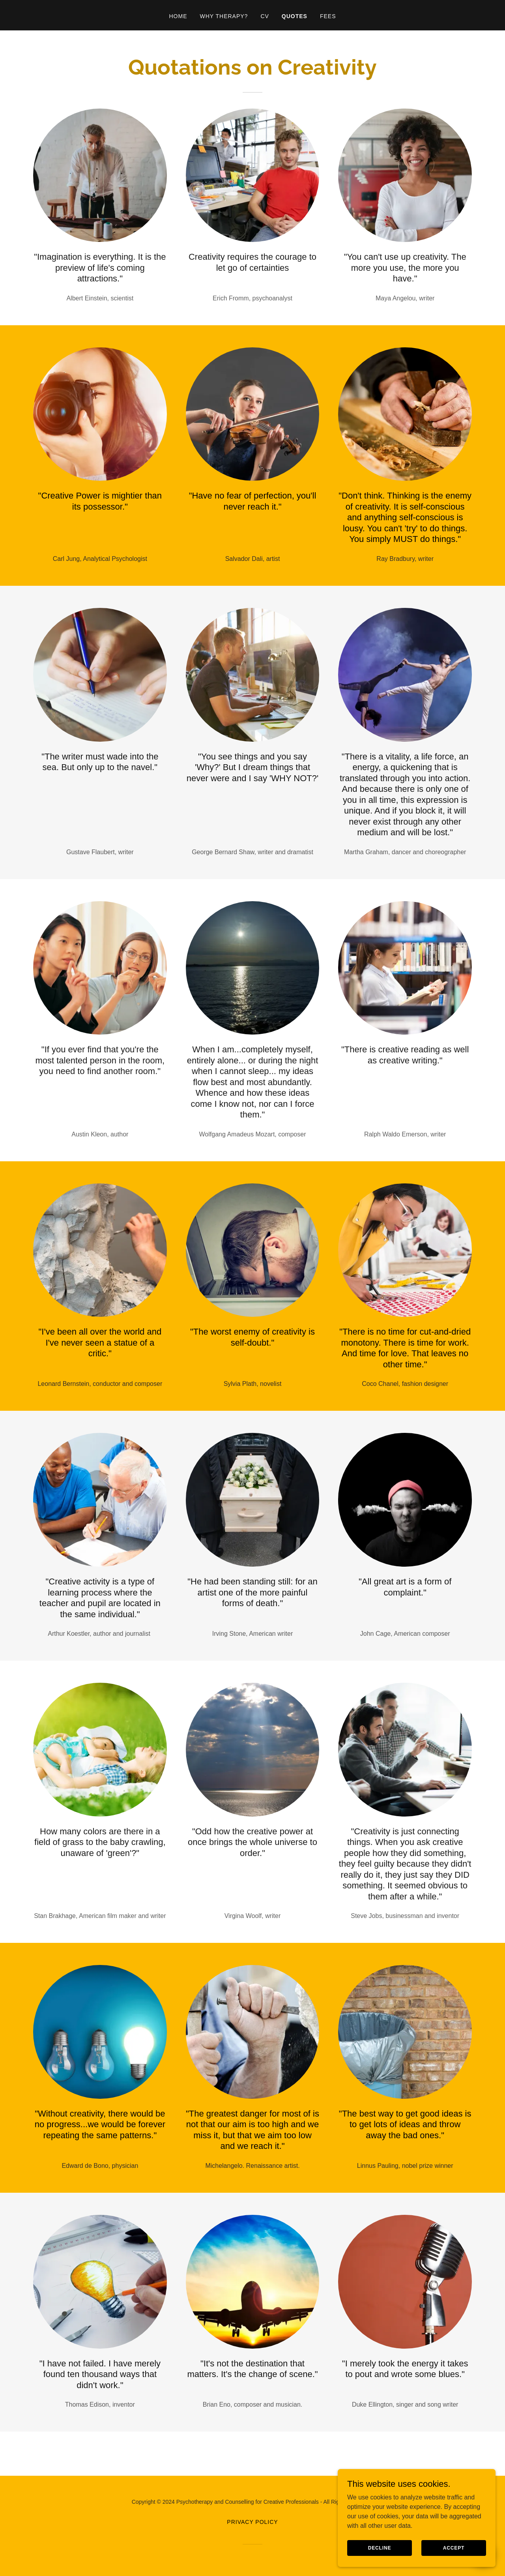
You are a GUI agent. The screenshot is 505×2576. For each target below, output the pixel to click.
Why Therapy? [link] (224, 16)
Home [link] (178, 16)
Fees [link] (328, 16)
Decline (379, 2553)
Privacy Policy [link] (252, 2522)
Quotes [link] (294, 16)
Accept (453, 2553)
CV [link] (264, 16)
